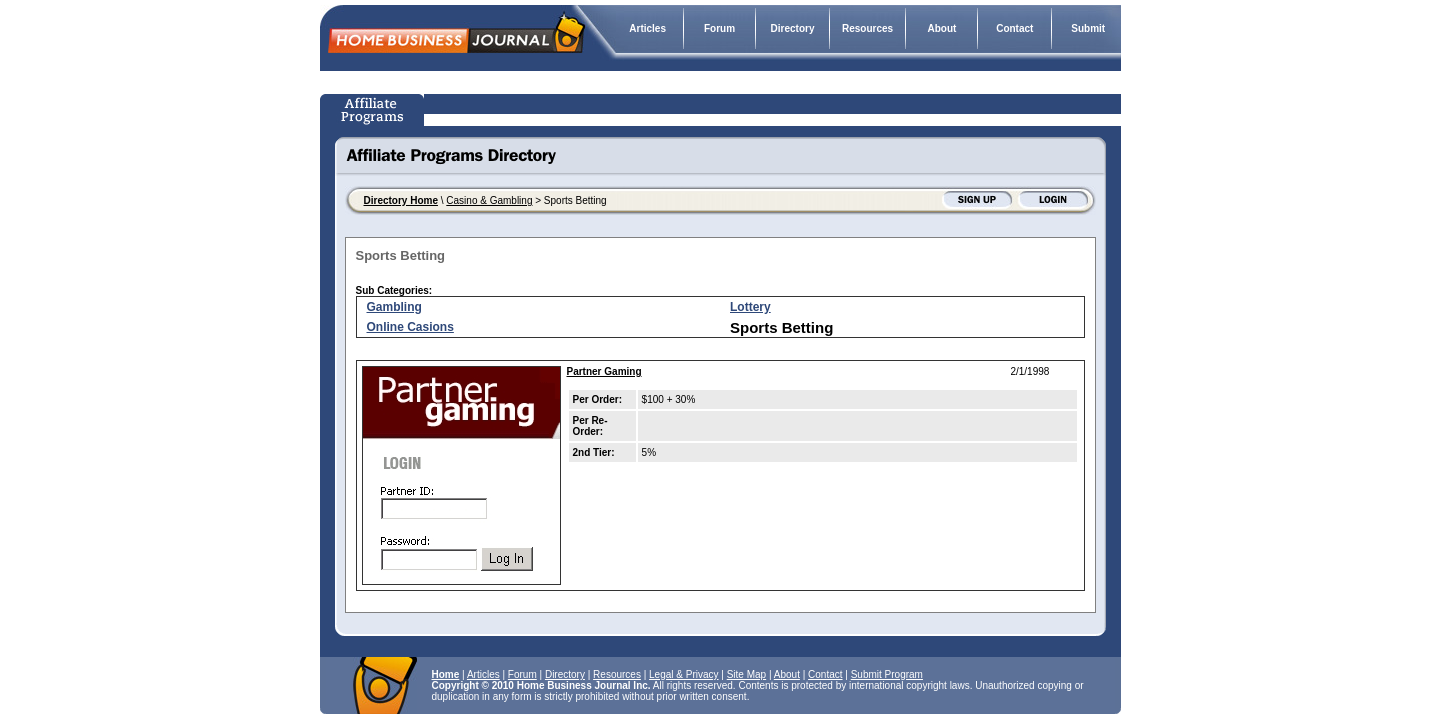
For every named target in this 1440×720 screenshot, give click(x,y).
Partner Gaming (604, 371)
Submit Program (887, 674)
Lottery (750, 307)
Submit (1088, 28)
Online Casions (410, 327)
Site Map (746, 674)
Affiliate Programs (374, 110)
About (941, 28)
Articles (647, 28)
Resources (867, 28)
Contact (1014, 28)
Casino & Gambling (489, 200)
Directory (793, 28)
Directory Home (401, 200)
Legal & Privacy (683, 674)
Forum (719, 28)
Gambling (394, 307)
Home (446, 674)
